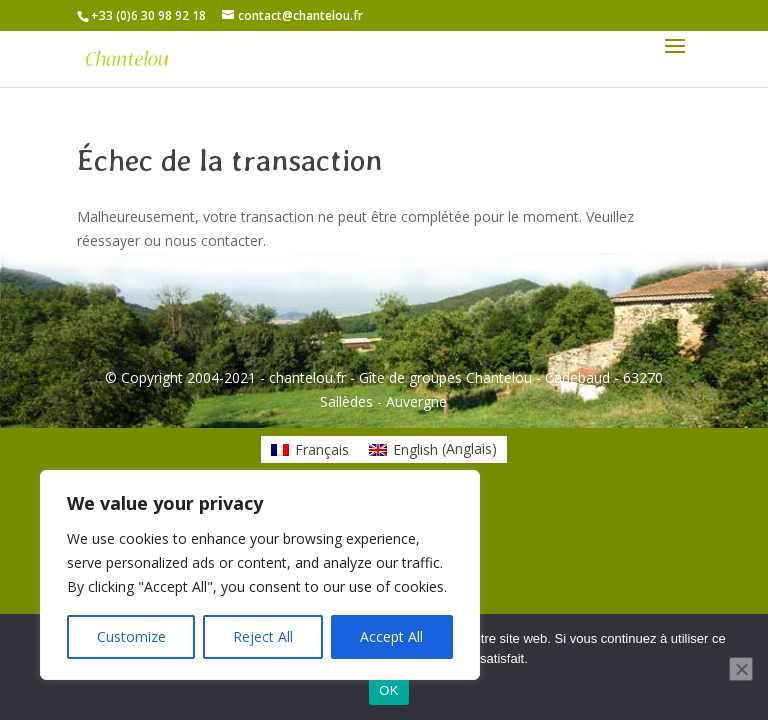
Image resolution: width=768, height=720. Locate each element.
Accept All (391, 636)
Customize (131, 636)
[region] (260, 575)
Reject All (263, 636)
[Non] (741, 669)
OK (388, 690)
